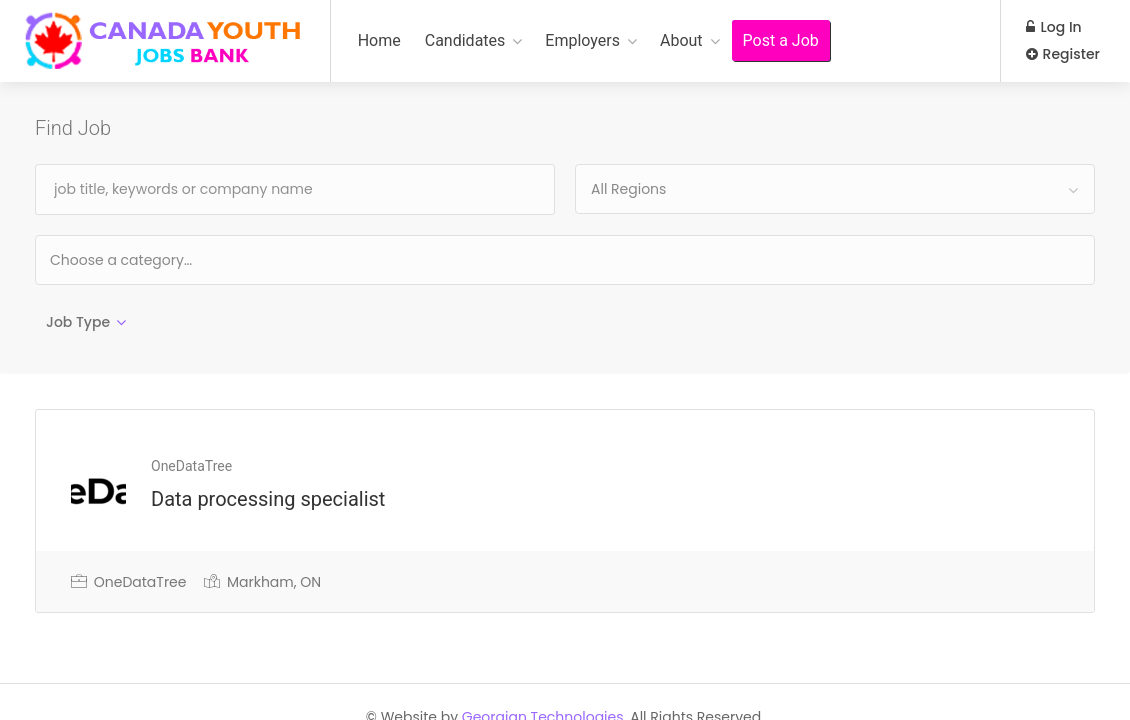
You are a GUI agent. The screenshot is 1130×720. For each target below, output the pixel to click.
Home (379, 40)
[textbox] (185, 259)
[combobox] (835, 189)
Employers (582, 40)
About (681, 40)
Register (1063, 54)
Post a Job (781, 40)
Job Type (78, 322)
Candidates (465, 40)
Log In (1054, 27)
